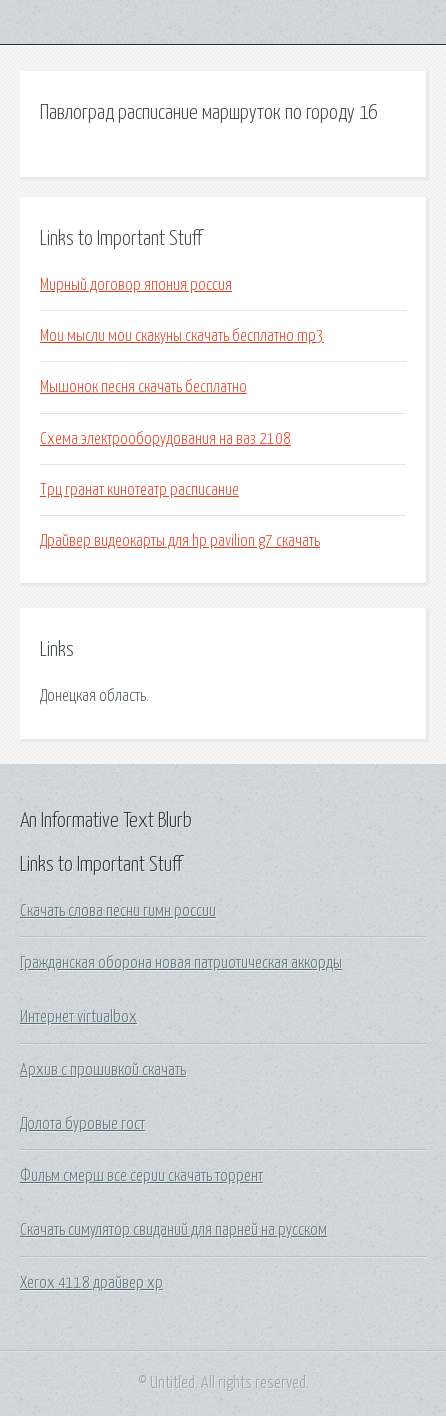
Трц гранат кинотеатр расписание (139, 490)
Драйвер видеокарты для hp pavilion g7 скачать (180, 541)
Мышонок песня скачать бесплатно (143, 387)
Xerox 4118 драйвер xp (91, 1283)
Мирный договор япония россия (136, 285)
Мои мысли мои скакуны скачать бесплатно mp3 (182, 336)
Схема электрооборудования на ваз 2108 (165, 439)
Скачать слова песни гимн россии (118, 911)
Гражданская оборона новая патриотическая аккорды (181, 963)
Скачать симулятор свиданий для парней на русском (173, 1230)
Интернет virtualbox (78, 1017)
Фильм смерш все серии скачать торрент (141, 1176)
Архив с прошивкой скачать (103, 1070)
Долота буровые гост (82, 1124)
